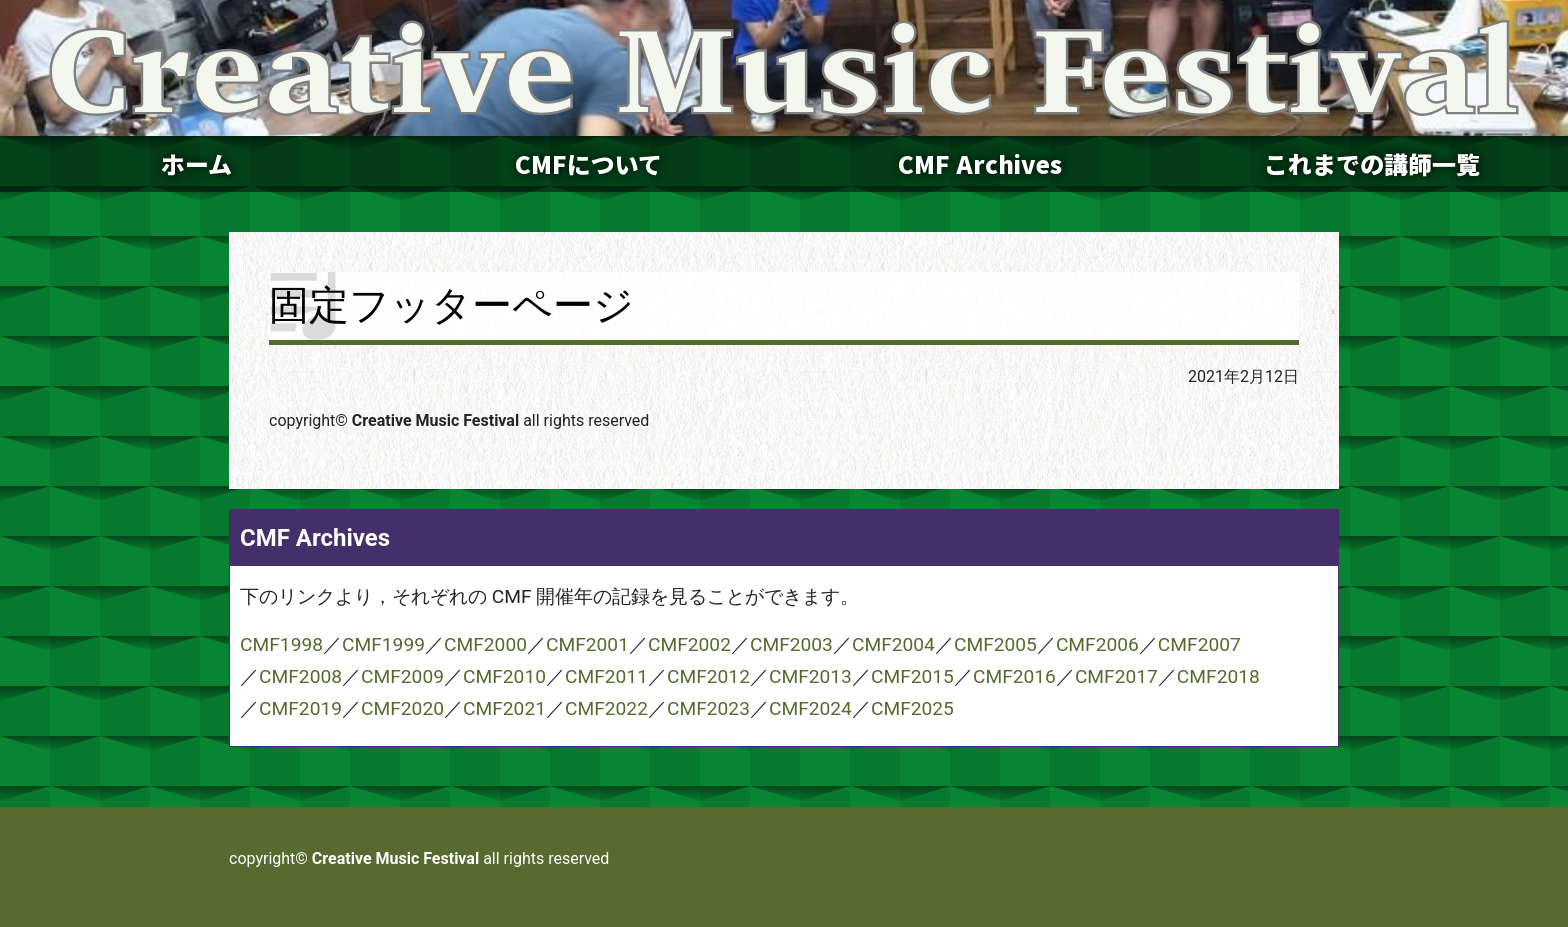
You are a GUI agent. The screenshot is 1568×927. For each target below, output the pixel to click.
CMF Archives (980, 163)
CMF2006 (1097, 644)
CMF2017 (1116, 676)
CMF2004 (893, 644)
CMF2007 (1199, 644)
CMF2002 (689, 644)
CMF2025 (912, 708)
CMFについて (588, 163)
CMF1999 (383, 644)
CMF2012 (708, 676)
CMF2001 (587, 644)
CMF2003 (791, 644)
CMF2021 (504, 708)
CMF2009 (402, 676)
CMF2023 (708, 708)
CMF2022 (606, 708)
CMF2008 (300, 676)
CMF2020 (402, 708)
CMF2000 (485, 644)
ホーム (196, 163)
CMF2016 (1014, 676)
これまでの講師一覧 (1372, 163)
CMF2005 (995, 644)
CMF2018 (1218, 676)
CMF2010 (504, 676)
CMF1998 (281, 644)
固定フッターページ (451, 305)
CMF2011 (606, 676)
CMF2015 (912, 676)
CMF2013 (810, 676)
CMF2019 (300, 708)
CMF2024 (810, 708)
